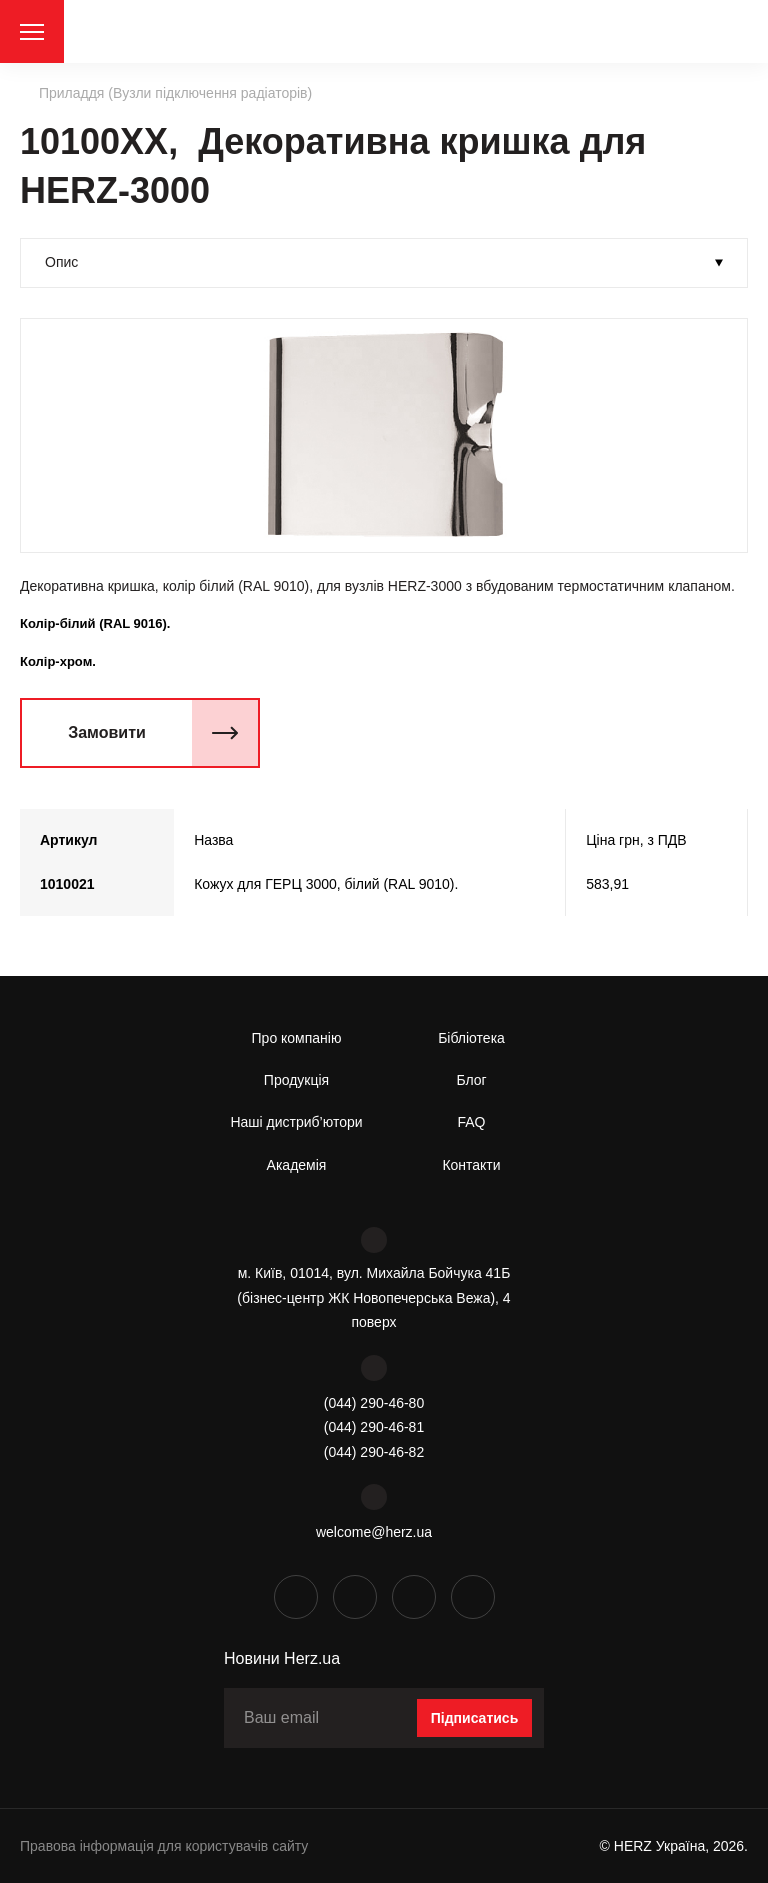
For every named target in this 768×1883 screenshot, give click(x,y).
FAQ (471, 1122)
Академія (297, 1165)
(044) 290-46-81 (374, 1427)
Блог (471, 1080)
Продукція (296, 1080)
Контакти (471, 1165)
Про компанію (297, 1038)
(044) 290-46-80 (374, 1403)
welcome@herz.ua (374, 1532)
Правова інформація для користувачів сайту (164, 1846)
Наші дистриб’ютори (296, 1122)
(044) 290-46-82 (374, 1452)
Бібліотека (471, 1038)
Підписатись (475, 1718)
